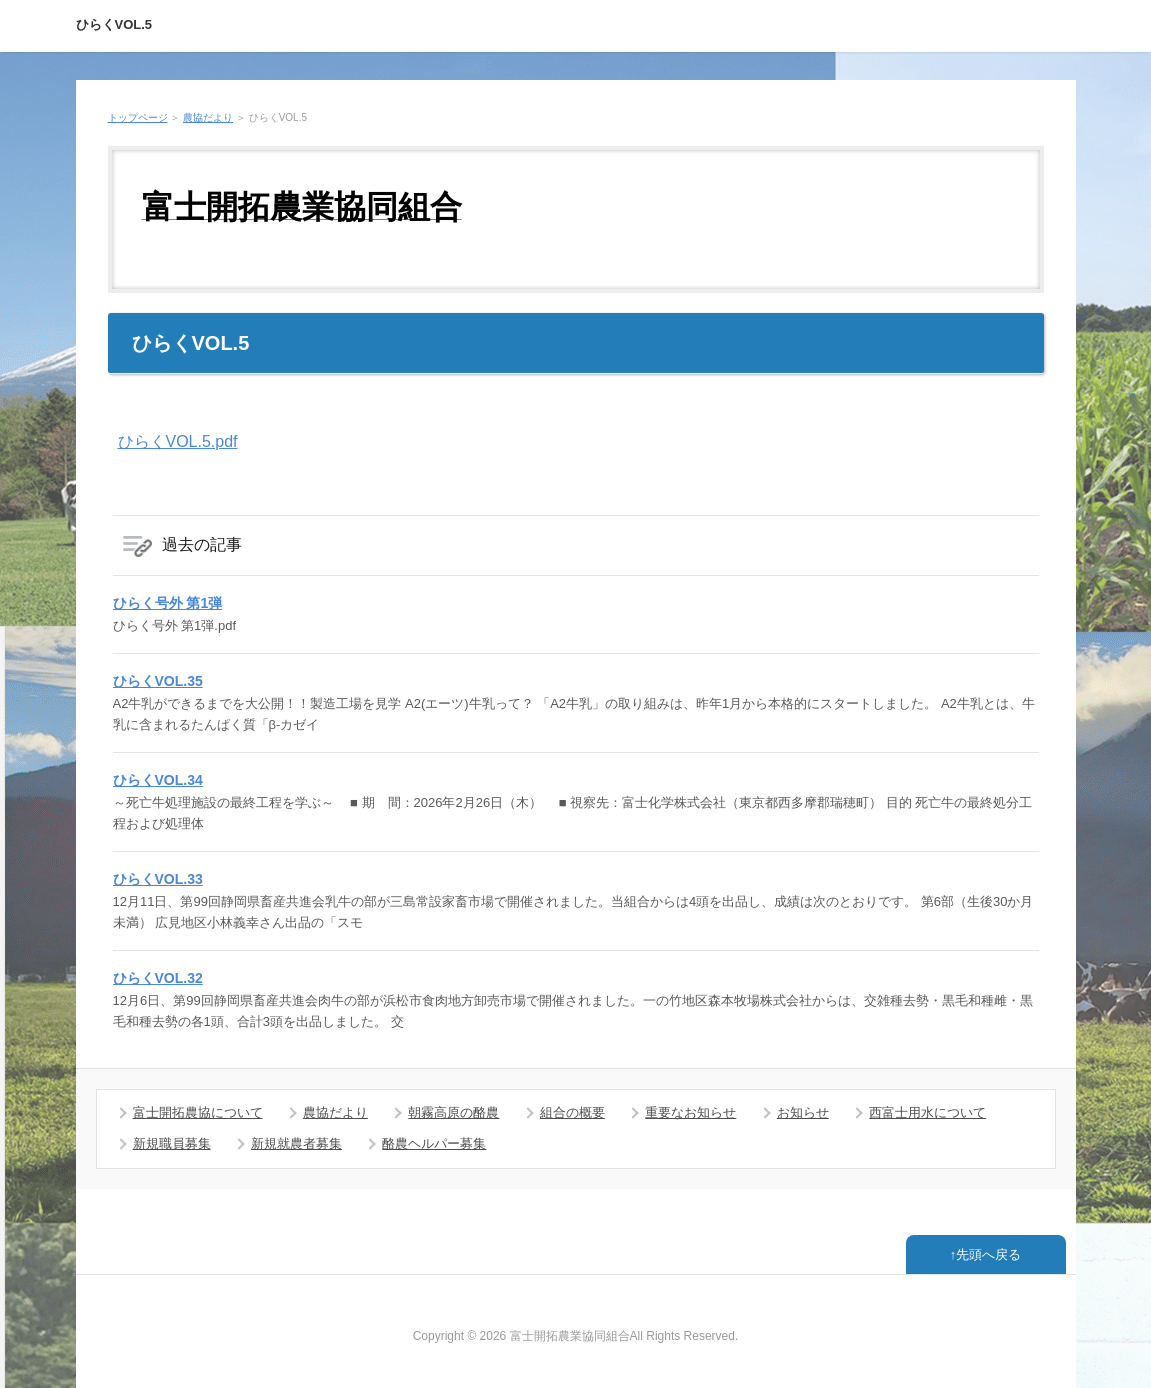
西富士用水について (927, 1112)
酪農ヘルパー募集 (434, 1143)
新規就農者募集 (296, 1143)
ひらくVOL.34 (158, 780)
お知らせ (803, 1112)
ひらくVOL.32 (158, 978)
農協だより (208, 117)
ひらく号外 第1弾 (168, 603)
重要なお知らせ (690, 1112)
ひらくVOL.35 (158, 681)
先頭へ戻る (988, 1254)
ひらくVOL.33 (158, 879)
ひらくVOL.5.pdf (178, 441)
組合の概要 (572, 1112)
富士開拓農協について (198, 1112)
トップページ (138, 117)
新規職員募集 (172, 1143)
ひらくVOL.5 (114, 24)
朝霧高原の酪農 (453, 1112)
